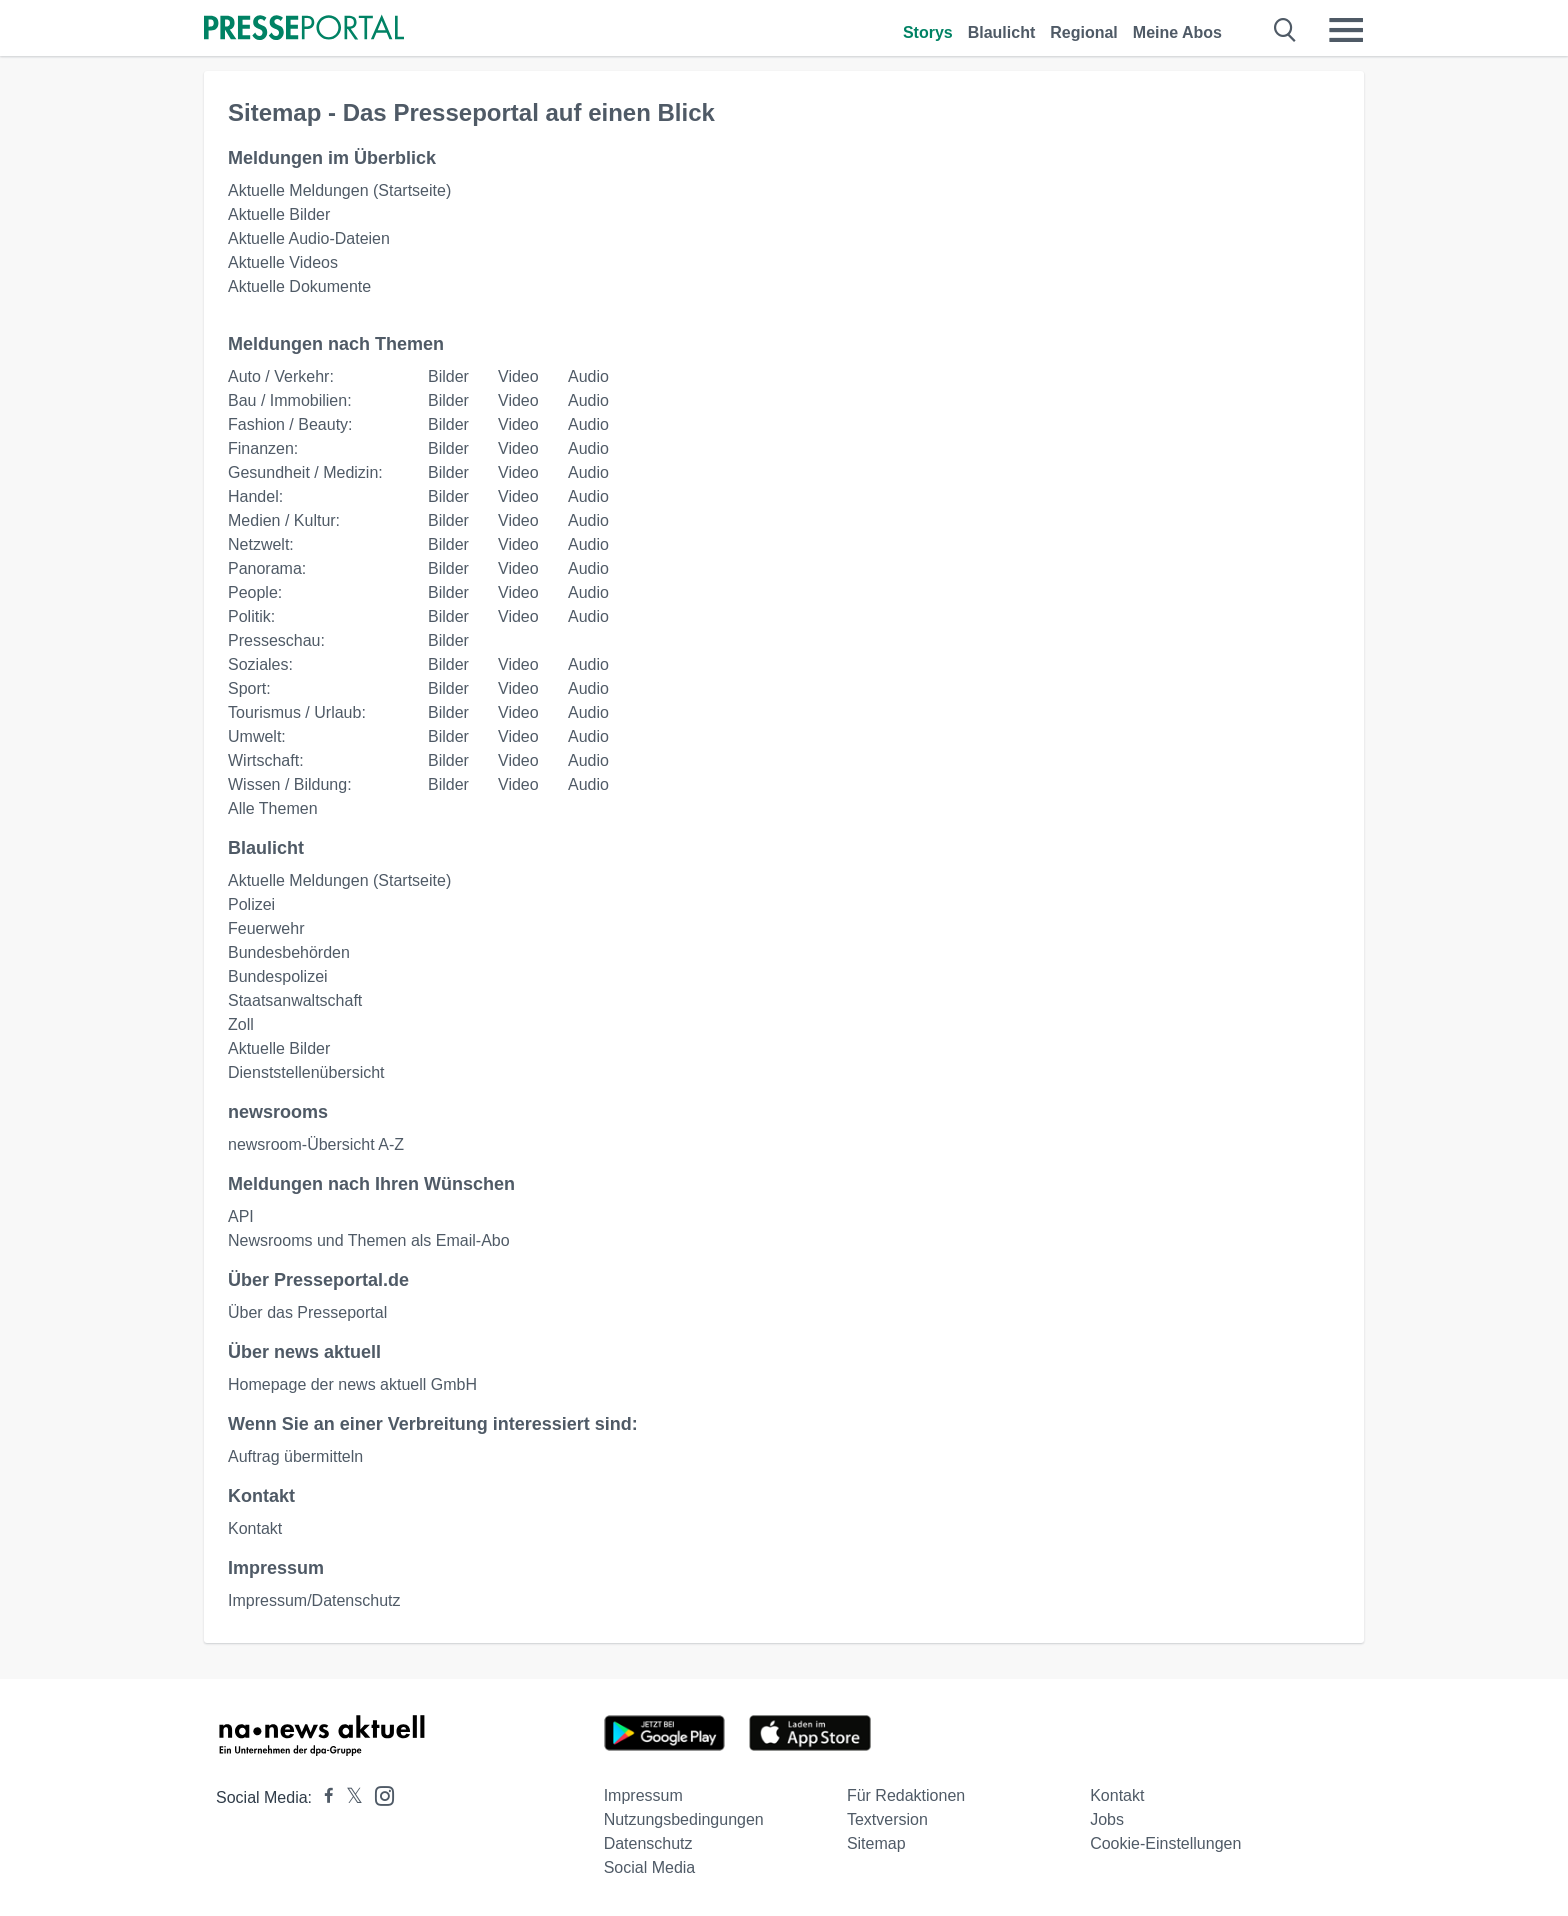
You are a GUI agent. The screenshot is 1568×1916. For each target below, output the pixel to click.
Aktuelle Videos (283, 262)
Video (518, 376)
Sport (247, 688)
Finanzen (261, 448)
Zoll (241, 1024)
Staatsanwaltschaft (295, 1000)
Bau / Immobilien (287, 400)
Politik (249, 616)
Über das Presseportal (307, 1312)
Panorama (265, 568)
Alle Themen (273, 808)
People (253, 592)
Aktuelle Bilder (279, 214)
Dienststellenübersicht (306, 1072)
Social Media (650, 1867)
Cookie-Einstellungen (1165, 1843)
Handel (253, 496)
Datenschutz (648, 1843)
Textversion (887, 1819)
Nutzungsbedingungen (684, 1819)
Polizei (251, 904)
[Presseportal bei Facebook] (323, 1797)
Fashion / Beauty (288, 424)
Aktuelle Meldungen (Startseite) (339, 190)
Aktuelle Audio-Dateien (309, 238)
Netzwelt (258, 544)
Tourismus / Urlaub (294, 712)
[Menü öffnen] (1346, 30)
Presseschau (274, 640)
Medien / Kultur (282, 520)
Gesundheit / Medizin (303, 472)
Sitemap (876, 1843)
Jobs (1107, 1819)
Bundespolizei (278, 976)
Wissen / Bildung (287, 784)
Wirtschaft (263, 760)
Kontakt (255, 1528)
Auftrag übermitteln (295, 1456)
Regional (1084, 32)
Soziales (258, 664)
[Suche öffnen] (1285, 30)
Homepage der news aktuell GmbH (352, 1384)
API (241, 1216)
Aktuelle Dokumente (299, 286)
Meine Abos (1177, 32)
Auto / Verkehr (278, 376)
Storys (928, 32)
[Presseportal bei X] (348, 1797)
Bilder (448, 376)
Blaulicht (1002, 32)
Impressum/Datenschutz (314, 1600)
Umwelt (254, 736)
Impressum (643, 1795)
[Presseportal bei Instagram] (378, 1794)
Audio (588, 376)
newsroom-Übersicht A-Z (316, 1144)
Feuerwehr (266, 928)
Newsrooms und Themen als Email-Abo (369, 1240)
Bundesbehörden (289, 952)
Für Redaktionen (906, 1795)
